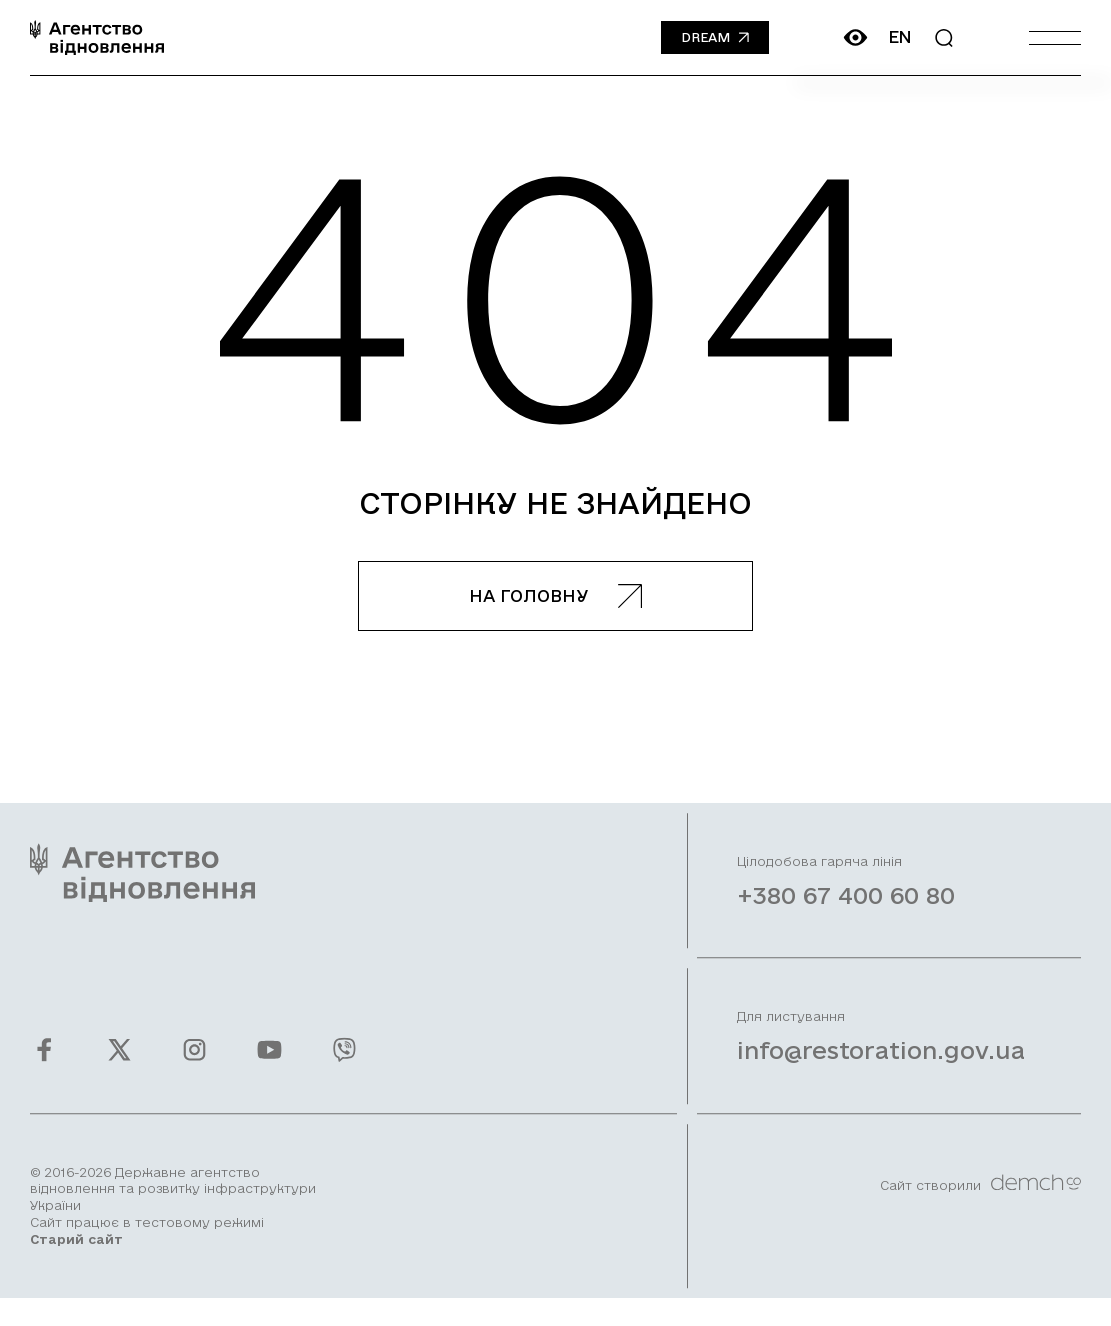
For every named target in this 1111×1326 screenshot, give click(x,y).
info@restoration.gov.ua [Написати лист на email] (881, 1066)
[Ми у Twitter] (119, 1064)
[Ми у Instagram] (194, 1064)
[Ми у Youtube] (269, 1064)
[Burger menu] (1055, 37)
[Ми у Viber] (344, 1064)
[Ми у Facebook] (44, 1064)
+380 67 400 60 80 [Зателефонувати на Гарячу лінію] (846, 911)
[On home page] (97, 37)
